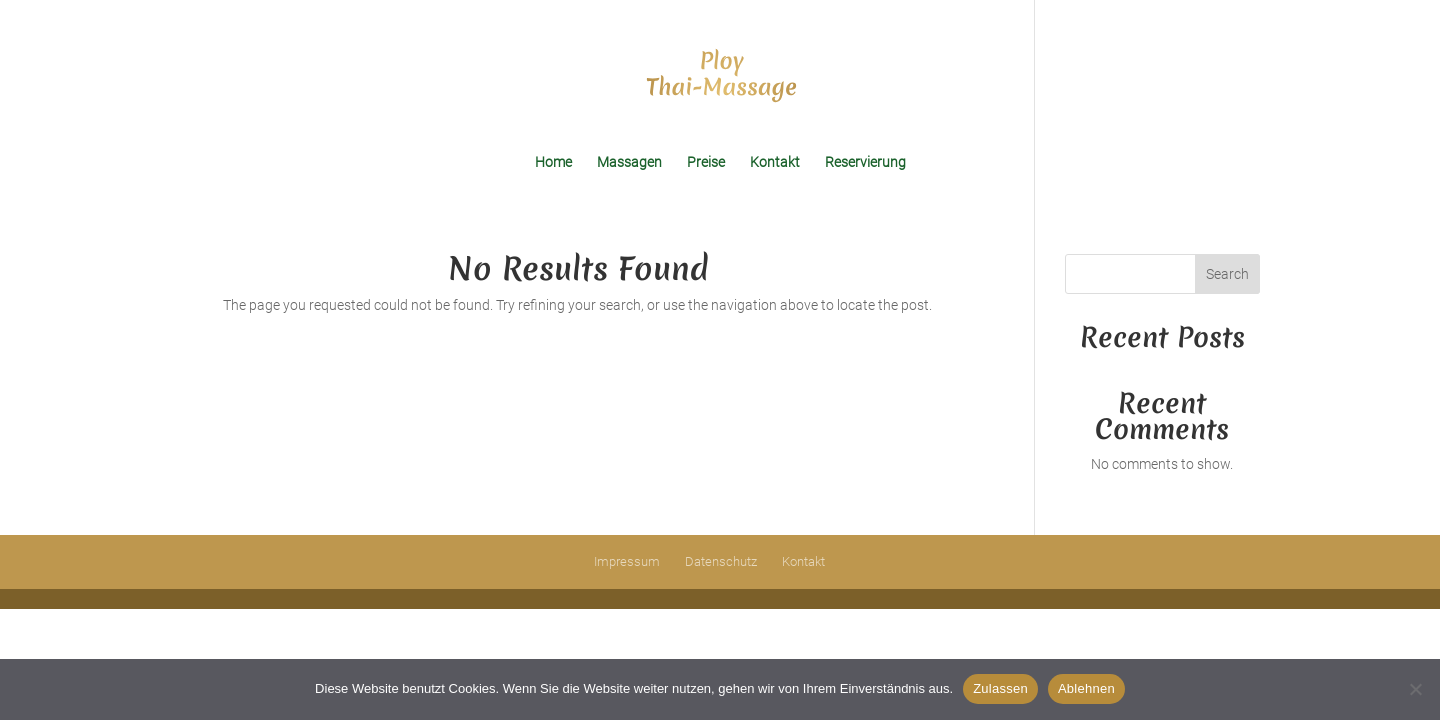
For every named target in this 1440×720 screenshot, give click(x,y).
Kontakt (775, 162)
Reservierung (865, 162)
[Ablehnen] (1415, 689)
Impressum (627, 561)
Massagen (629, 162)
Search (1227, 274)
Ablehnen (1086, 688)
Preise (706, 162)
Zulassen (1000, 688)
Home (553, 162)
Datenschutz (721, 561)
